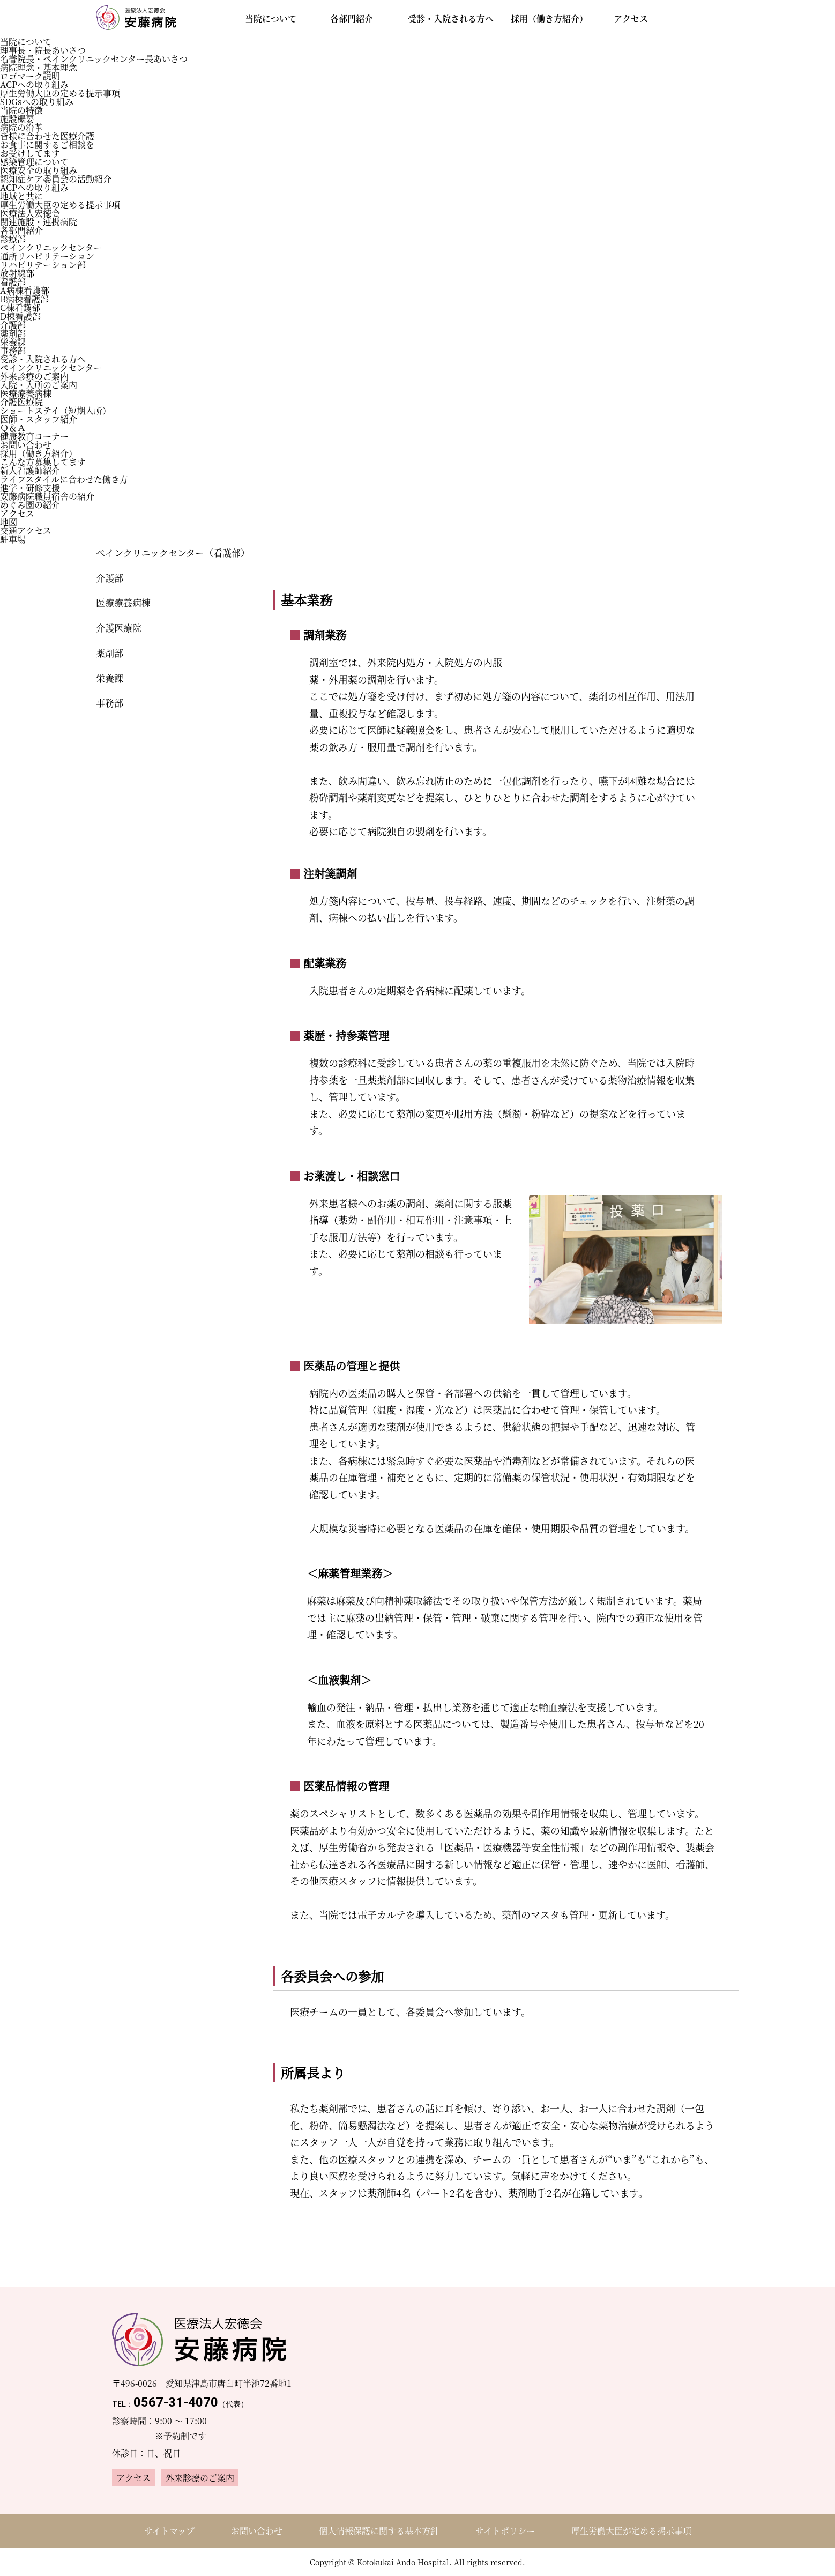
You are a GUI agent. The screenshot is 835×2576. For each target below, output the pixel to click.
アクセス (17, 513)
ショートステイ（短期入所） (55, 410)
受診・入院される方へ (43, 359)
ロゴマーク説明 (30, 76)
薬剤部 (13, 333)
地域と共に (21, 196)
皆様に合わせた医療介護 (47, 136)
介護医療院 (21, 402)
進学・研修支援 (30, 487)
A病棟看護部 (24, 290)
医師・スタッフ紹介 (38, 419)
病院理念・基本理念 (38, 67)
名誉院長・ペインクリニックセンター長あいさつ (94, 59)
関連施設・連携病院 (38, 222)
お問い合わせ (25, 445)
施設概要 (17, 119)
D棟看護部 (20, 316)
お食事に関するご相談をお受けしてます (47, 148)
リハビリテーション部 (43, 264)
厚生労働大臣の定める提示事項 (60, 93)
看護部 (13, 282)
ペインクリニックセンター (51, 247)
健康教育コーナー (34, 436)
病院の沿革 (21, 127)
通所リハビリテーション (47, 256)
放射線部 (17, 273)
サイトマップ (169, 2531)
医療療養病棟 (25, 393)
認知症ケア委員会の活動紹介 (55, 179)
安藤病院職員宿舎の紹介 (47, 496)
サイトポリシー (505, 2531)
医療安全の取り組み (38, 170)
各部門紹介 (21, 230)
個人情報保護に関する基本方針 (379, 2531)
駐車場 (13, 539)
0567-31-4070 (180, 2402)
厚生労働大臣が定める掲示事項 (631, 2531)
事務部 (13, 350)
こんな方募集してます (43, 462)
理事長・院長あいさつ (43, 50)
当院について (25, 41)
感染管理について (34, 161)
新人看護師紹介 (30, 470)
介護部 (13, 324)
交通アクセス (25, 530)
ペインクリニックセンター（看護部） (171, 552)
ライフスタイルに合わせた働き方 (64, 479)
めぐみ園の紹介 (30, 505)
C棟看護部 (20, 307)
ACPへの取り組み (34, 84)
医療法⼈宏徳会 (30, 213)
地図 (8, 522)
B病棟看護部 (24, 299)
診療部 (13, 239)
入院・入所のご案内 (38, 384)
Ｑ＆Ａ (13, 427)
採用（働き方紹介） (38, 453)
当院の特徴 (21, 110)
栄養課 (13, 342)
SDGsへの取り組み (36, 101)
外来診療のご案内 (34, 376)
